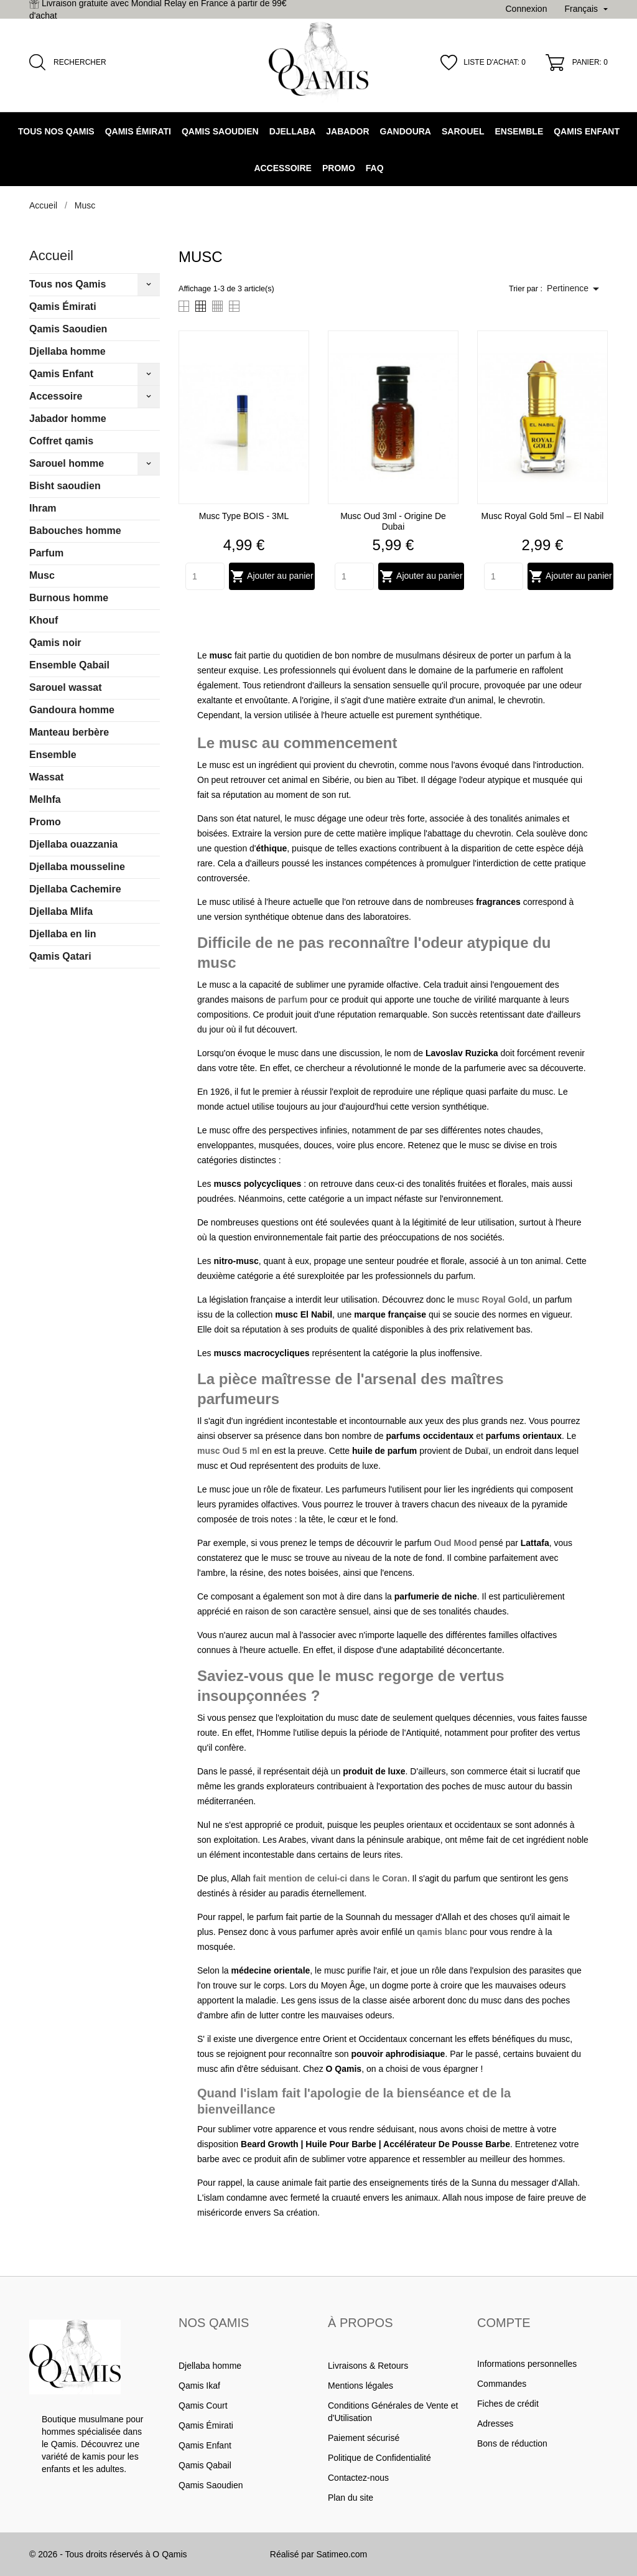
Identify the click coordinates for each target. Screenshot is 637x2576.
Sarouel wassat (65, 687)
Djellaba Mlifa (61, 911)
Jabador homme (67, 418)
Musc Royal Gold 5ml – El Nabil (542, 516)
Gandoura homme (71, 710)
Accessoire (283, 168)
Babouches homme (75, 530)
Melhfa (45, 799)
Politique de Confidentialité (379, 2458)
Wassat (46, 777)
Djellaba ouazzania (73, 844)
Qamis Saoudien (220, 131)
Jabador (347, 131)
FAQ (375, 168)
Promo (338, 168)
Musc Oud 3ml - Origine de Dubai (393, 521)
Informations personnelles (527, 2364)
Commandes (501, 2384)
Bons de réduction (512, 2443)
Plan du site (350, 2498)
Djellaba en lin (62, 934)
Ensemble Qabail (69, 665)
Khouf (43, 620)
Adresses (495, 2423)
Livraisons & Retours (368, 2366)
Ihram (43, 508)
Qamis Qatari (60, 956)
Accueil (51, 255)
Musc (42, 575)
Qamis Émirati (138, 131)
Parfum (46, 553)
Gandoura (405, 131)
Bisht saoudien (65, 485)
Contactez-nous (358, 2478)
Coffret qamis (61, 441)
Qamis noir (55, 642)
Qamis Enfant (587, 131)
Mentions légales (360, 2386)
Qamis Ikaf (199, 2386)
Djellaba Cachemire (75, 889)
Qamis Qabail (205, 2465)
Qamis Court (203, 2405)
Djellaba (292, 131)
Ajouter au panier (272, 576)
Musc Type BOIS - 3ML (244, 516)
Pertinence (575, 288)
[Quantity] (205, 576)
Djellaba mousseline (77, 866)
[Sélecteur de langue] (586, 9)
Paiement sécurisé (363, 2438)
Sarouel (463, 131)
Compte (504, 2323)
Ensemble (519, 131)
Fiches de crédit (508, 2404)
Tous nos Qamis (56, 131)
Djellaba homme (67, 351)
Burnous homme (68, 597)
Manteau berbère (69, 732)
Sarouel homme (66, 463)
